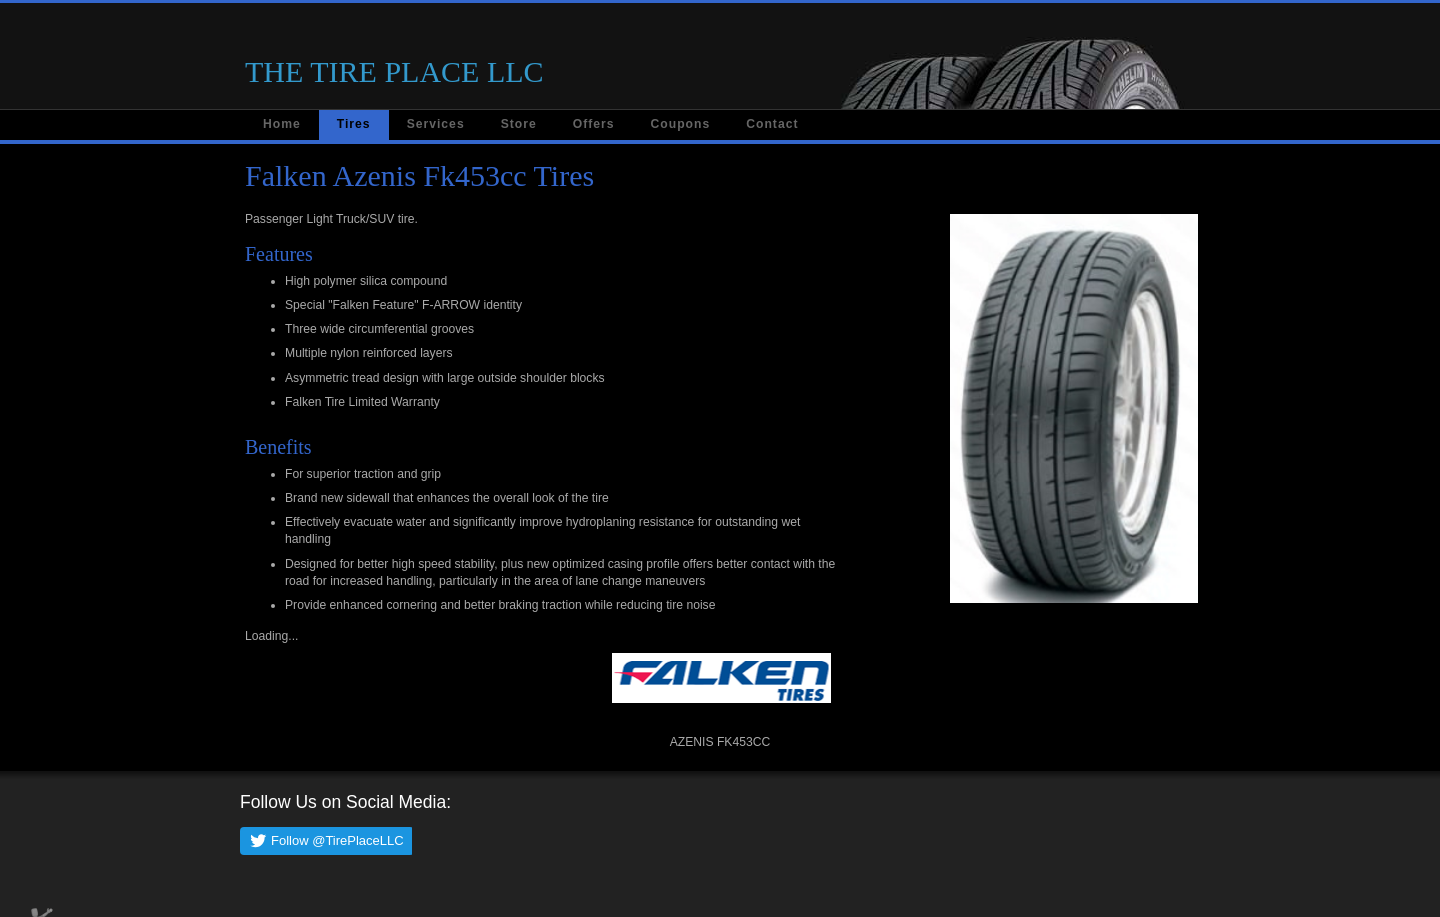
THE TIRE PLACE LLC (394, 71)
